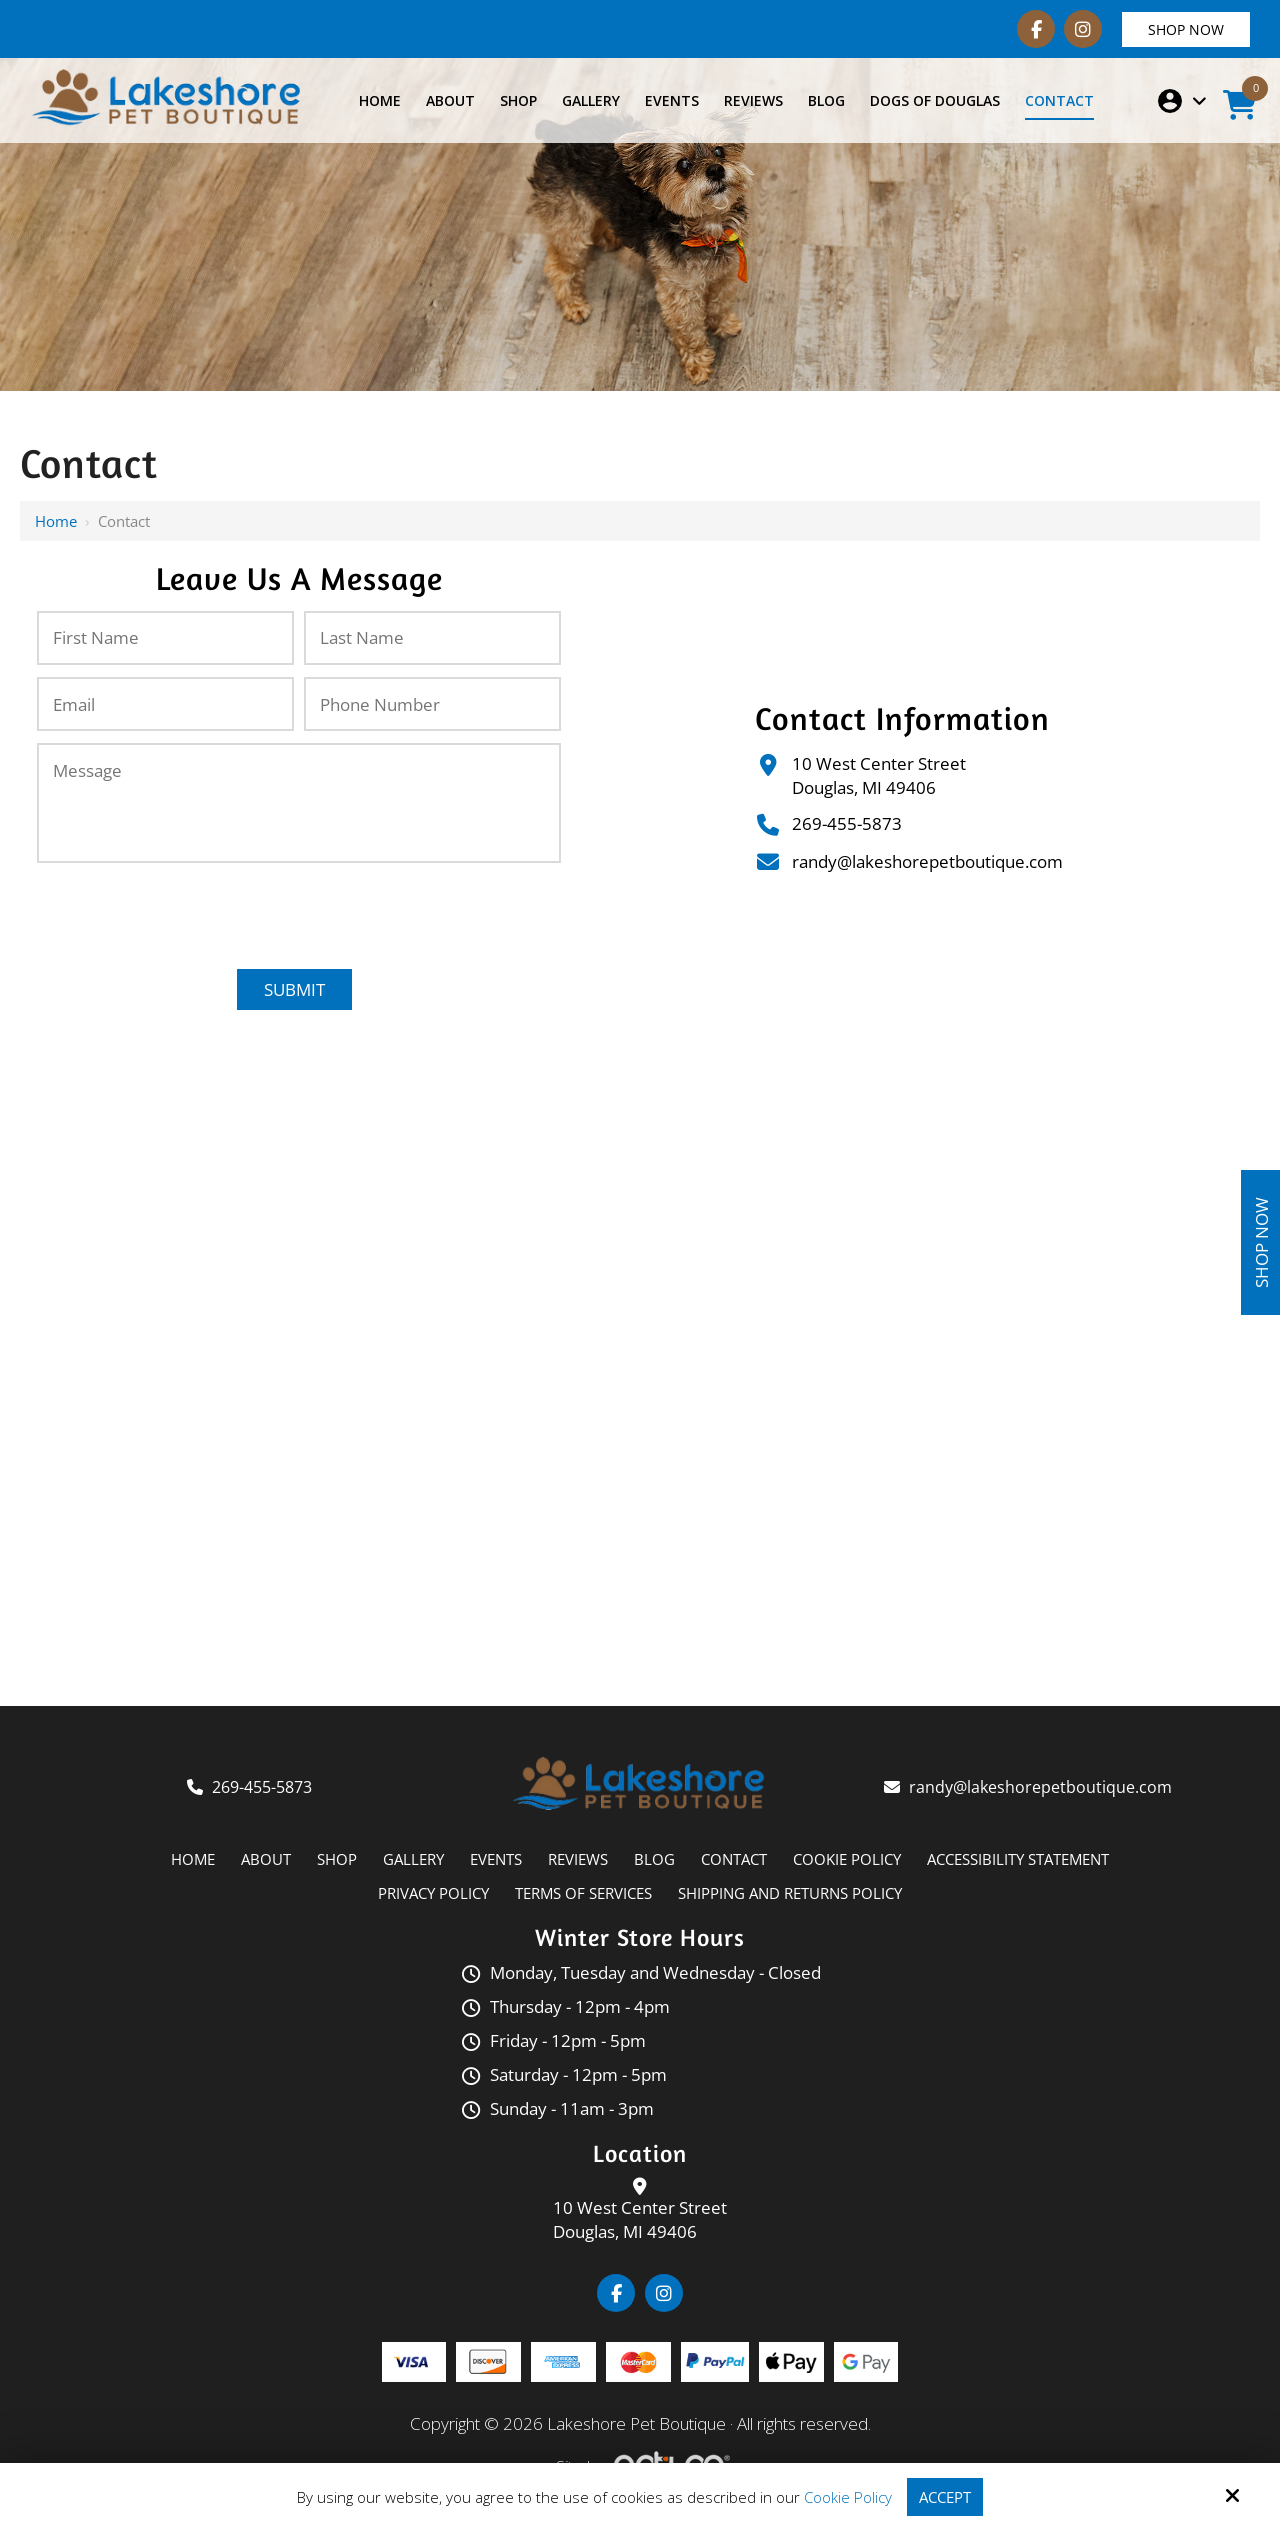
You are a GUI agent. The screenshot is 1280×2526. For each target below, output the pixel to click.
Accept (945, 2497)
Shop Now (1186, 29)
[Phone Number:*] (432, 704)
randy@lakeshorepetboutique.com (927, 861)
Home (56, 521)
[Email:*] (165, 704)
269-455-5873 (847, 823)
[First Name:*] (165, 638)
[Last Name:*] (432, 638)
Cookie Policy (848, 2497)
